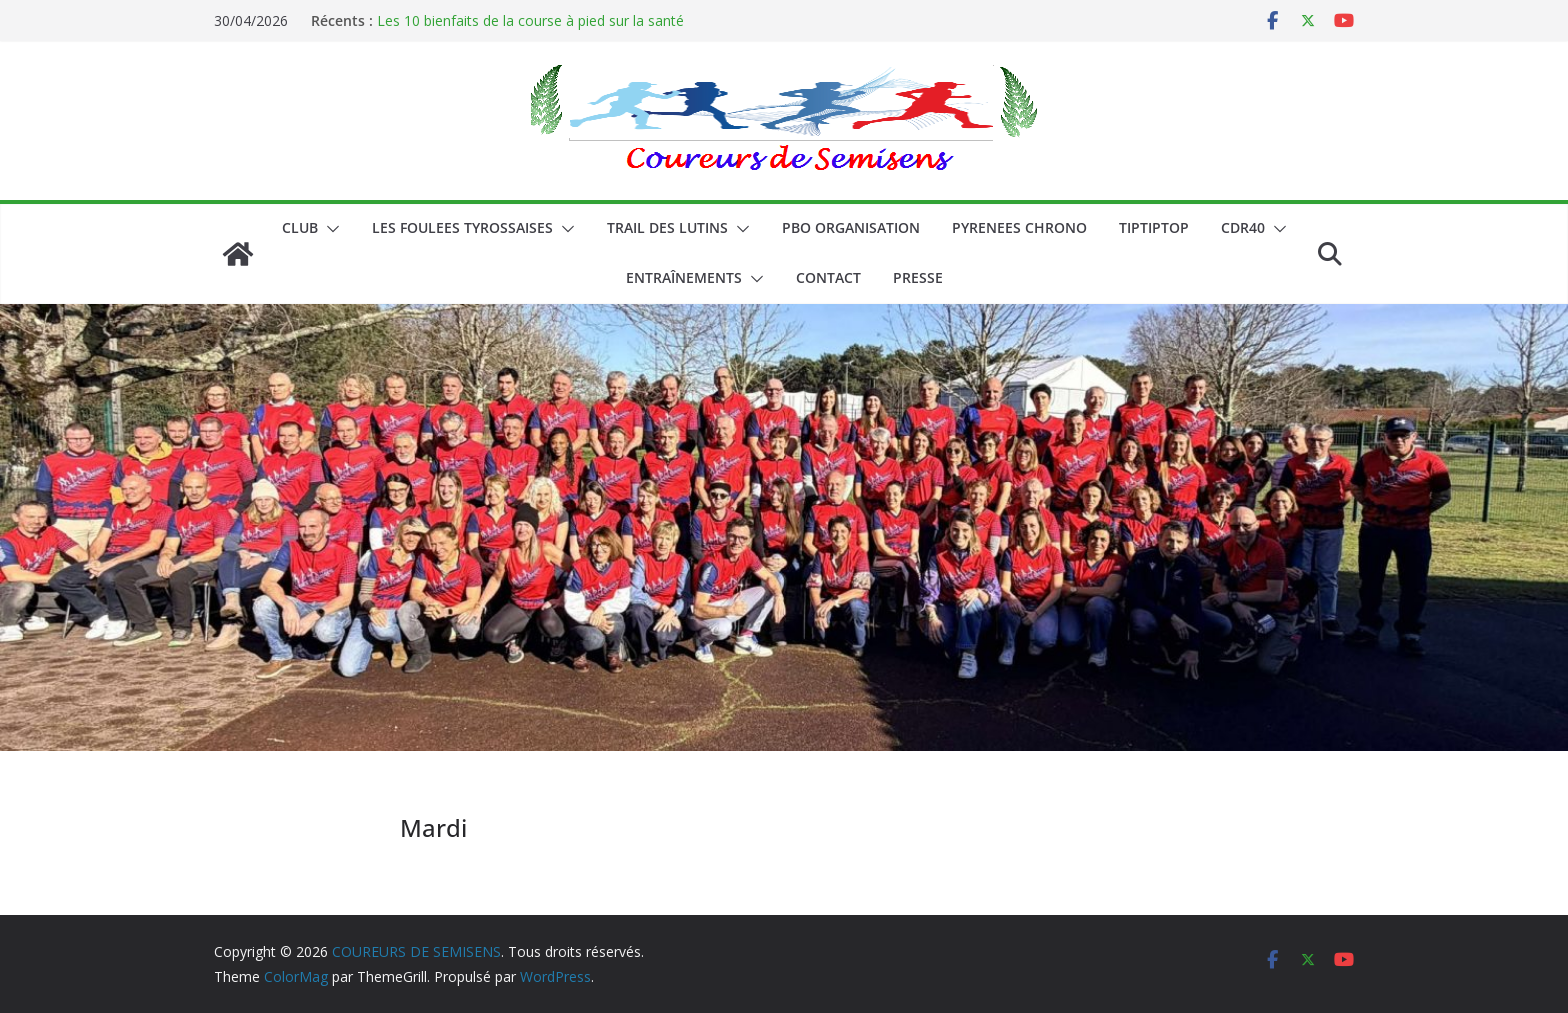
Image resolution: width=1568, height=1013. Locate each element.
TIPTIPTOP (1154, 227)
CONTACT (828, 277)
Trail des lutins (667, 227)
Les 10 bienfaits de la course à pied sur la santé (530, 20)
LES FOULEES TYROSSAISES (462, 227)
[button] (329, 229)
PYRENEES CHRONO (1019, 227)
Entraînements (684, 277)
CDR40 (1243, 227)
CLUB (300, 227)
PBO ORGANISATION (851, 227)
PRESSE (918, 277)
